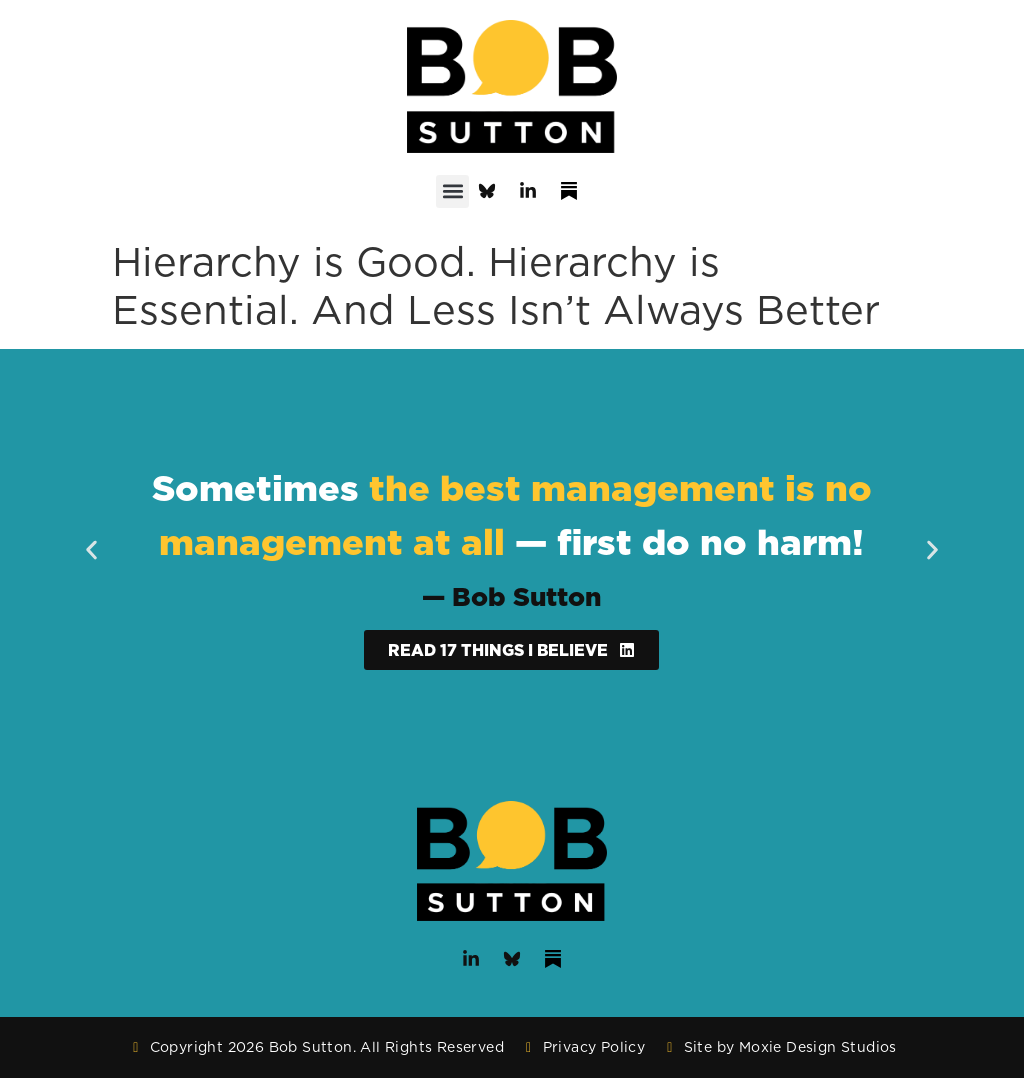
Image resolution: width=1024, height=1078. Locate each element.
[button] (452, 191)
